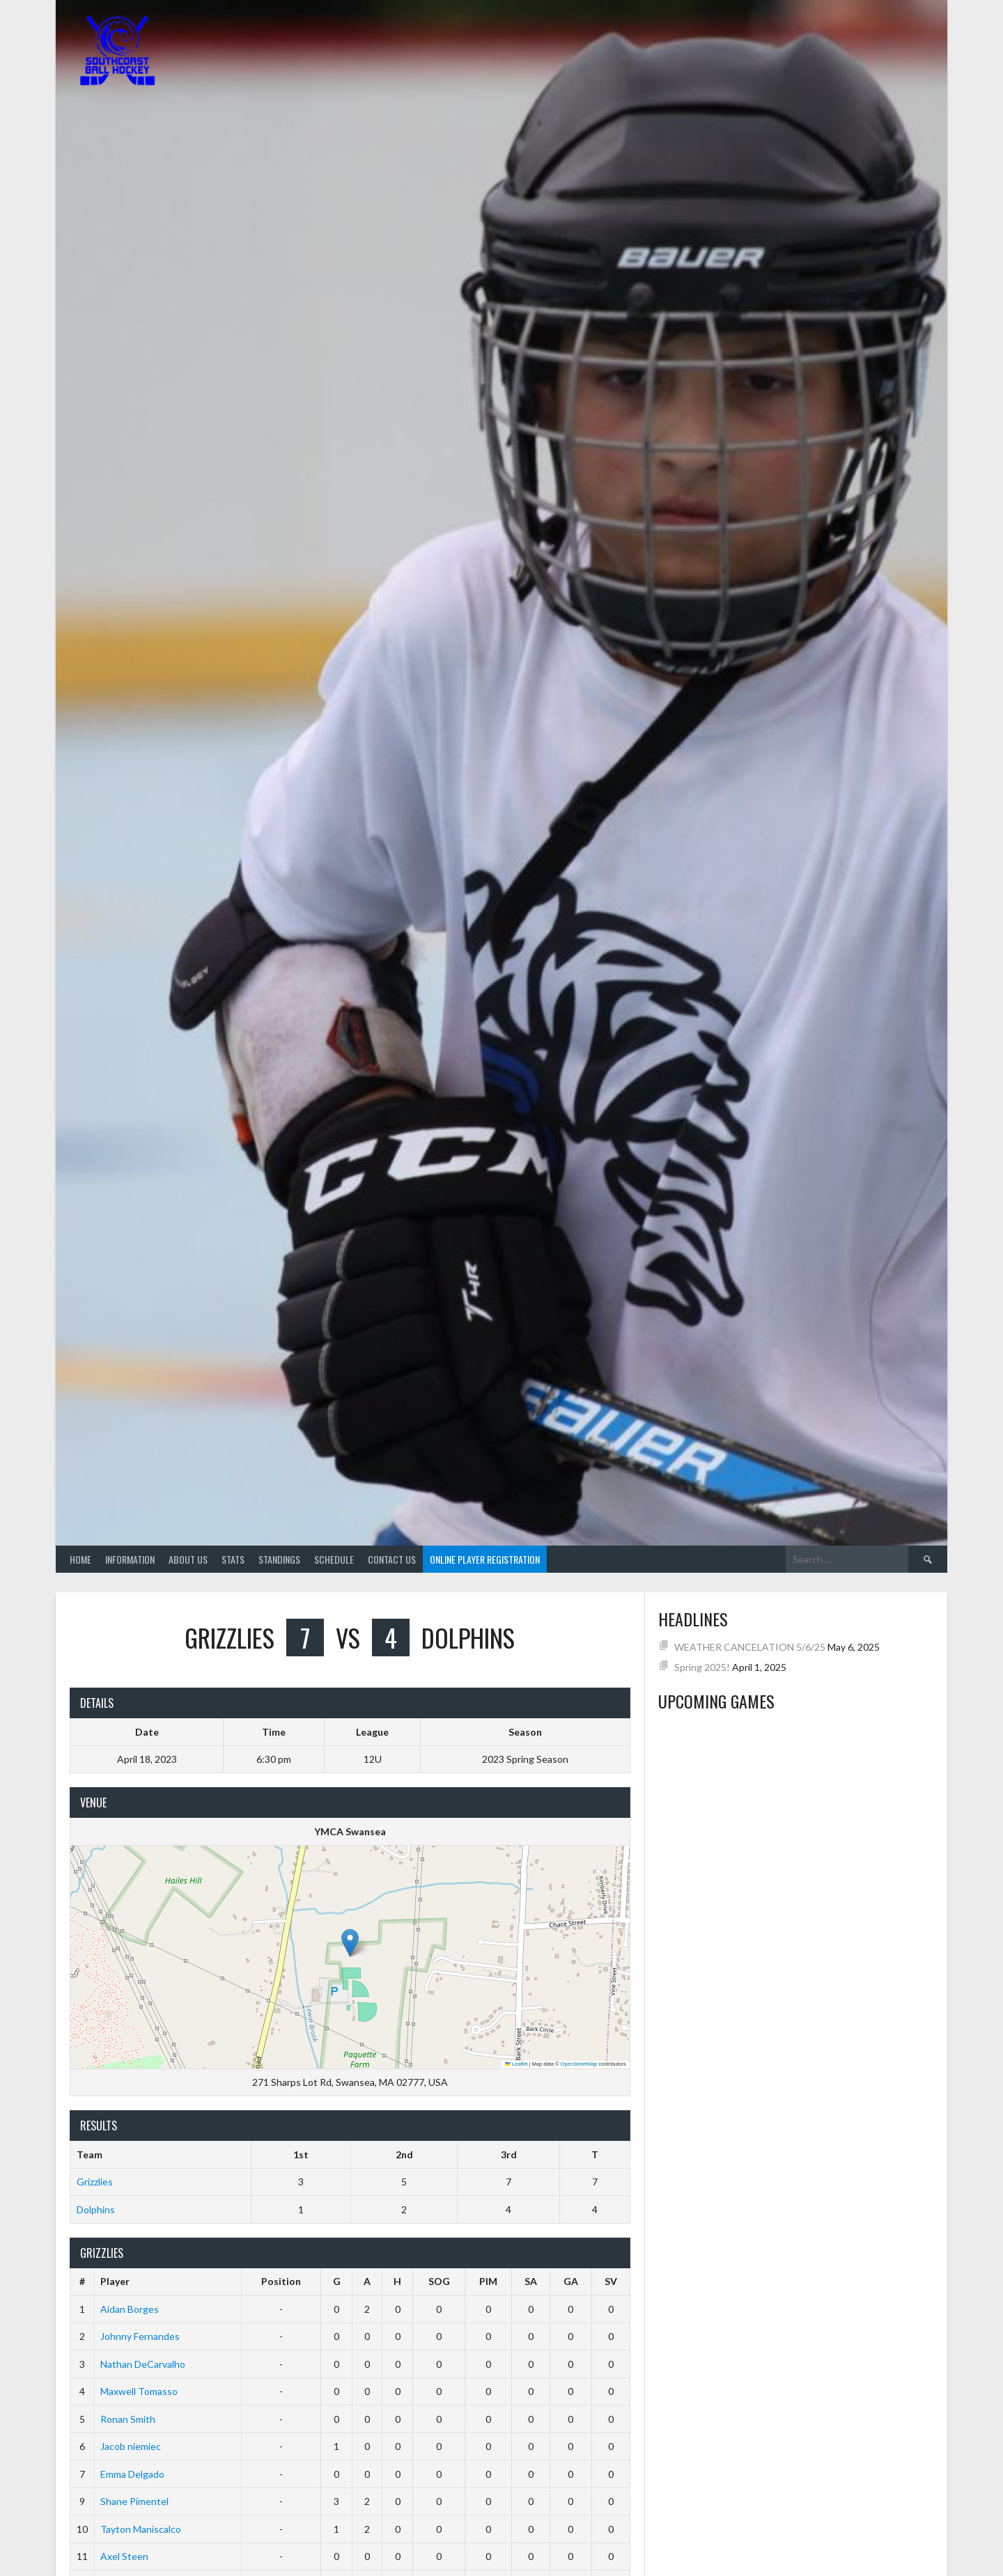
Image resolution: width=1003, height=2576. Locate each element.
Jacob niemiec (130, 2446)
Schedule (334, 1559)
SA (530, 2281)
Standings (279, 1559)
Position (281, 2281)
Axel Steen (124, 2556)
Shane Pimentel (134, 2501)
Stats (232, 1559)
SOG (439, 2281)
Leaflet (516, 2064)
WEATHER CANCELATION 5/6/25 (749, 1647)
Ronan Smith (127, 2419)
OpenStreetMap (579, 2064)
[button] (350, 1943)
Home (80, 1559)
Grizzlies (95, 2182)
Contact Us (392, 1559)
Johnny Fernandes (140, 2336)
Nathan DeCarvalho (142, 2364)
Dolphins (96, 2209)
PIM (488, 2281)
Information (130, 1559)
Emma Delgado (132, 2474)
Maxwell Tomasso (139, 2391)
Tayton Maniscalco (140, 2529)
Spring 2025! (702, 1667)
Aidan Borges (129, 2309)
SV (611, 2281)
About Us (188, 1559)
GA (570, 2281)
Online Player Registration (485, 1559)
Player (115, 2281)
